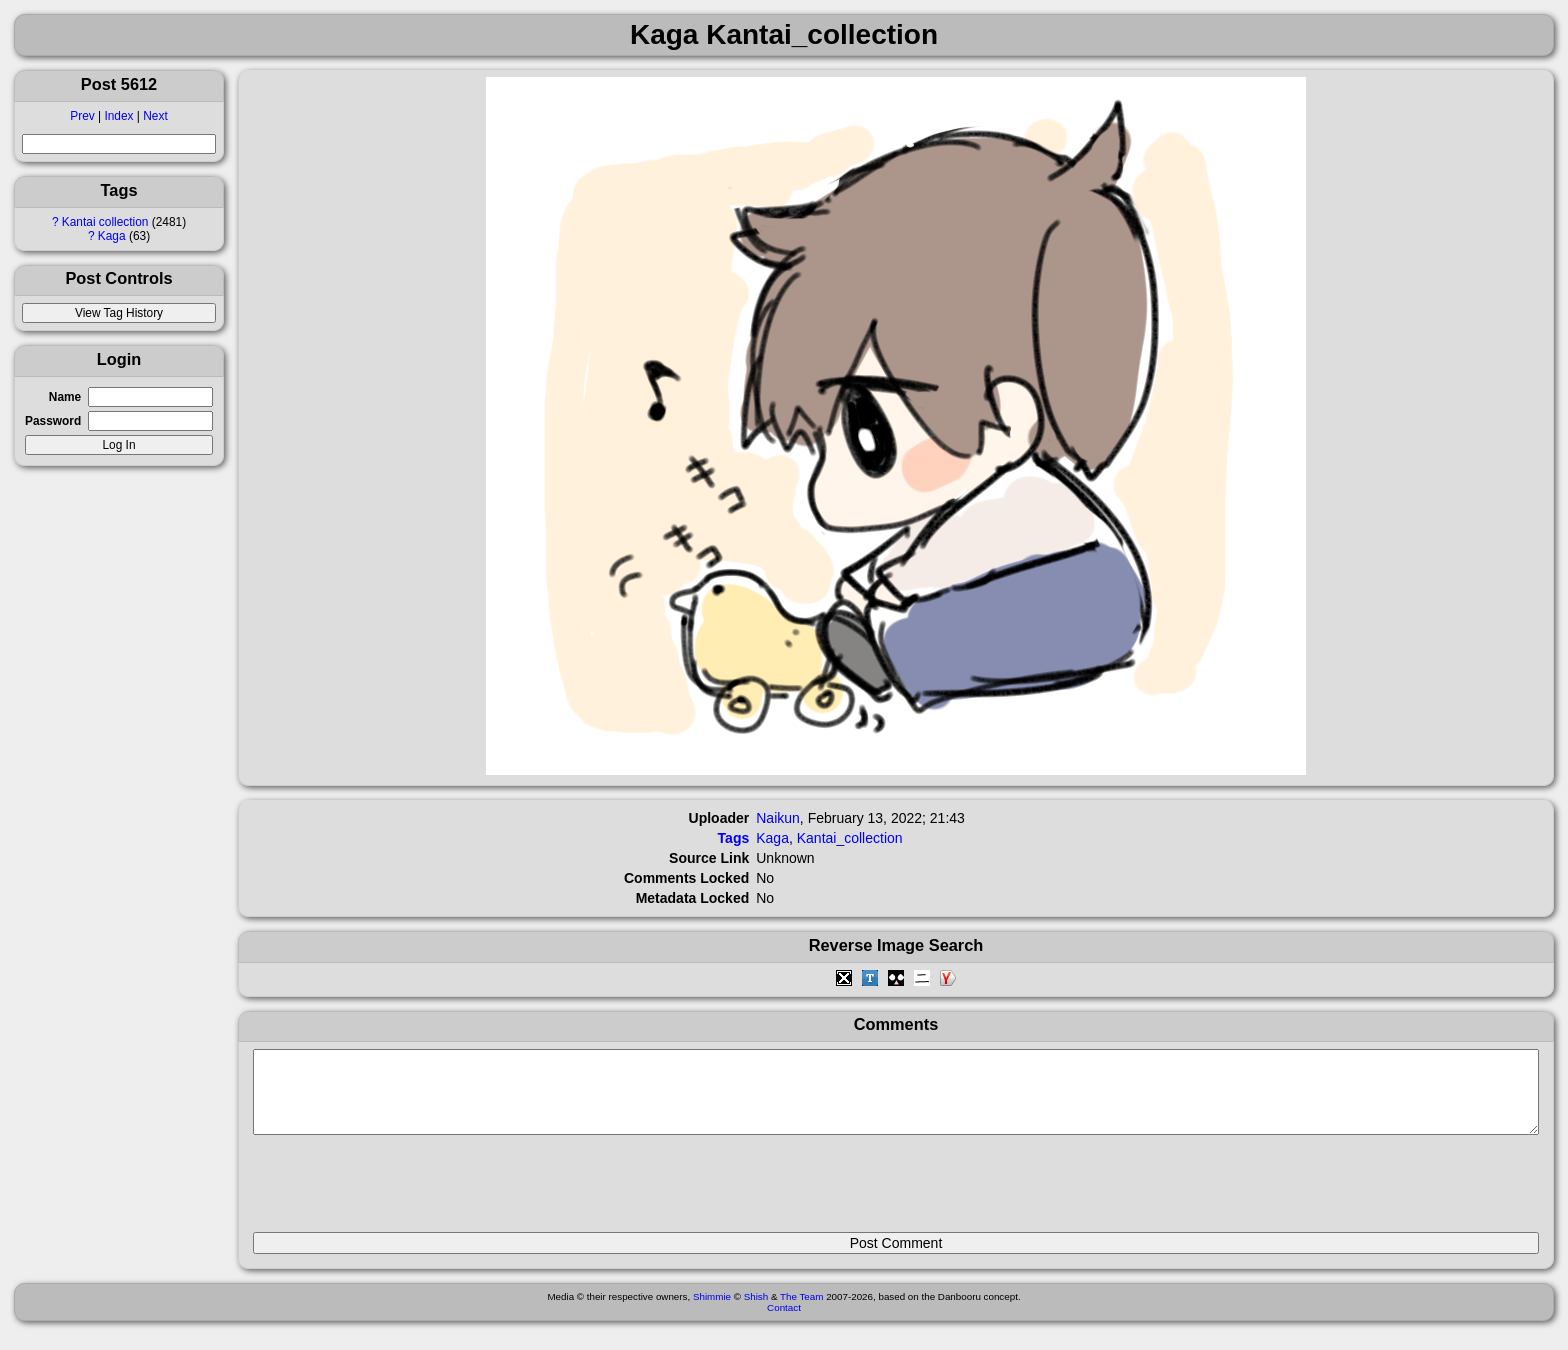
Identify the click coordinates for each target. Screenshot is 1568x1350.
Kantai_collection (850, 838)
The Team (801, 1311)
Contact (784, 1322)
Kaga (112, 236)
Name (65, 397)
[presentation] (405, 1192)
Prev (82, 116)
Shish (756, 1311)
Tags (734, 838)
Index (118, 116)
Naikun (778, 818)
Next (155, 116)
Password (53, 421)
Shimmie (712, 1311)
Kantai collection (105, 222)
